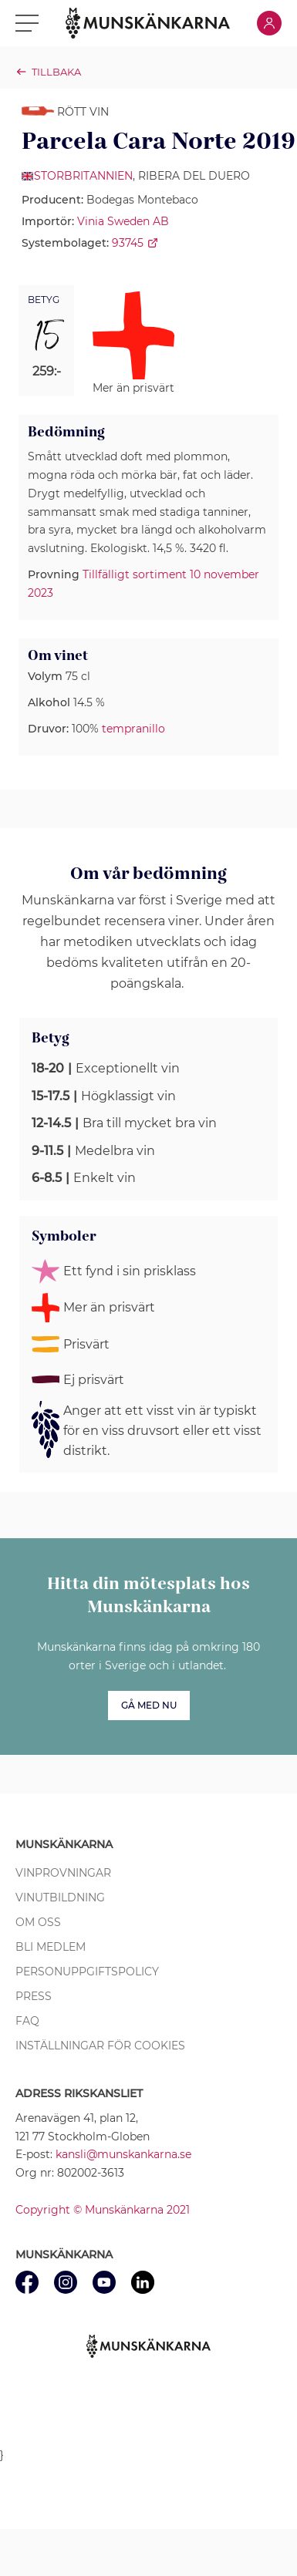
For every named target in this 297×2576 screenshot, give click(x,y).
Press (33, 1996)
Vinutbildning (60, 1897)
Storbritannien (83, 176)
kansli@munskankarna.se (123, 2154)
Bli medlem (50, 1947)
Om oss (38, 1922)
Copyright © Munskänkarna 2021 (102, 2210)
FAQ (27, 2021)
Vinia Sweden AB (123, 221)
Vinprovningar (63, 1873)
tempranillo (133, 729)
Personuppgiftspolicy (87, 1971)
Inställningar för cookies (100, 2045)
